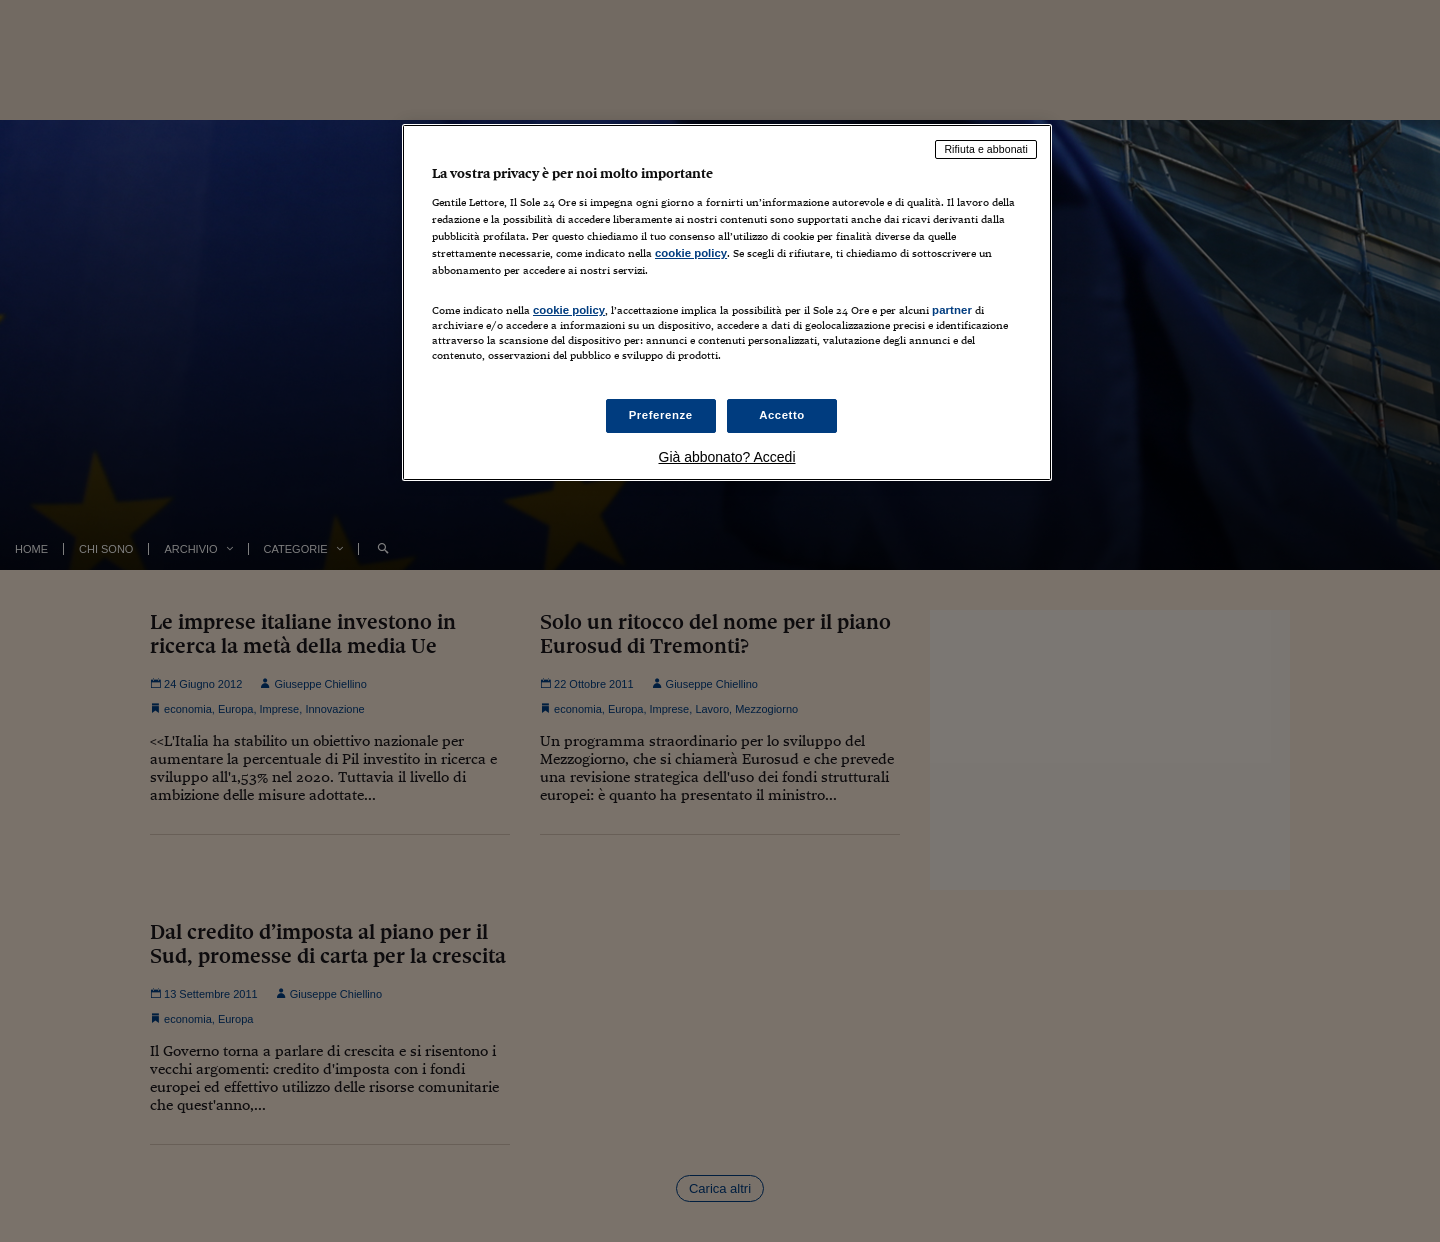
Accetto (782, 415)
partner (952, 310)
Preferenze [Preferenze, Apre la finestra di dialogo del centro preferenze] (661, 415)
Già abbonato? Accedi (727, 457)
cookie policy (691, 253)
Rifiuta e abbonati (986, 149)
